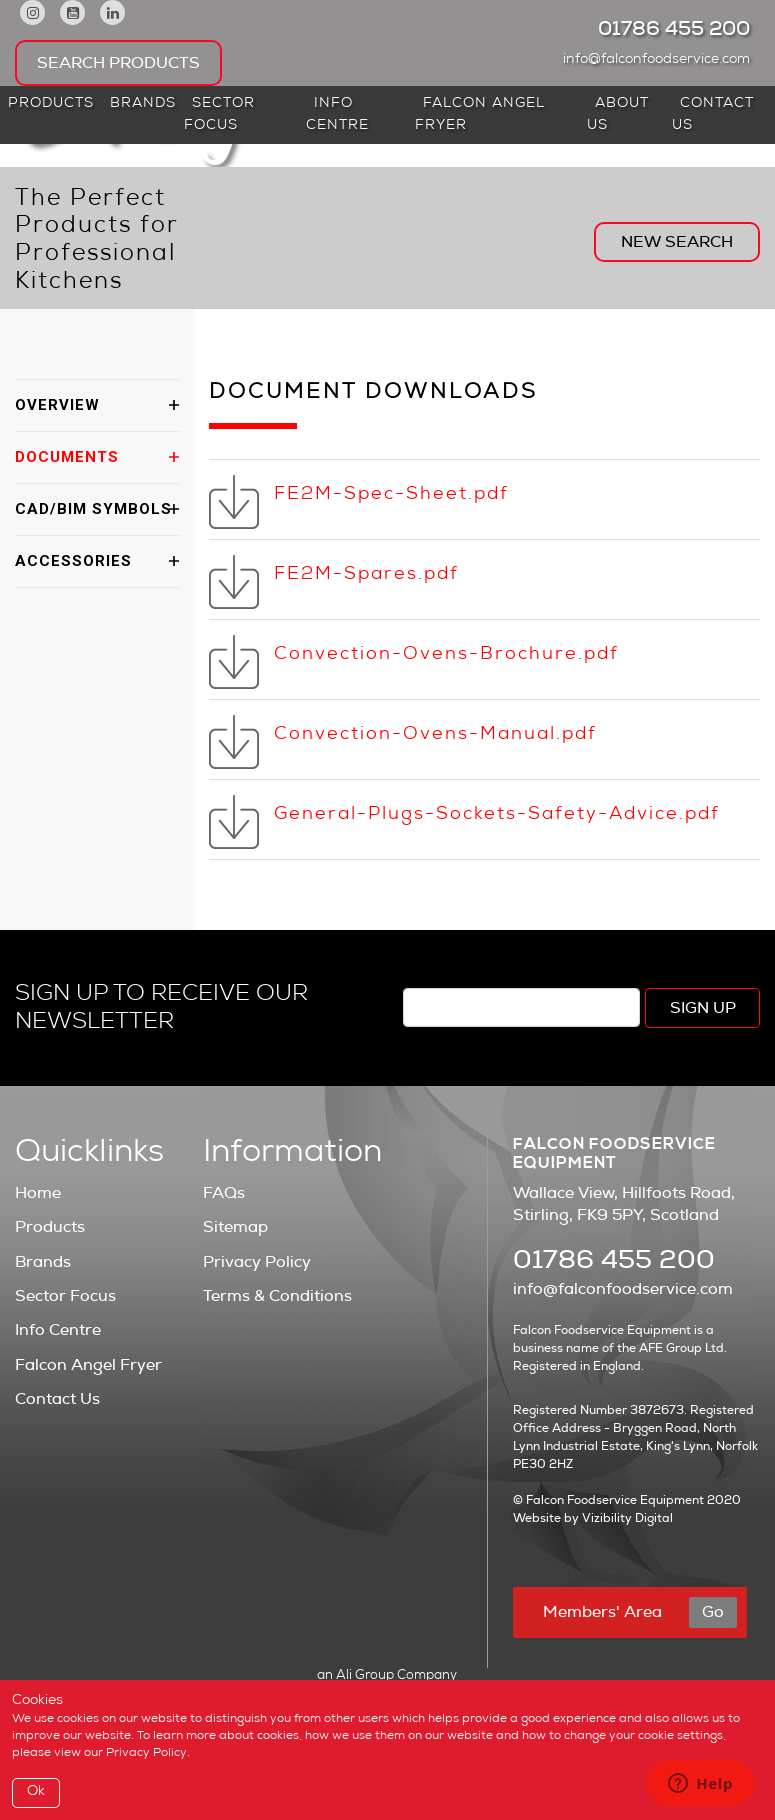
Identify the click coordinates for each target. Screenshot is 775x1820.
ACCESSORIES (73, 561)
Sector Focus (219, 115)
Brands (143, 104)
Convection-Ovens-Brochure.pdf (446, 655)
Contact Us (713, 115)
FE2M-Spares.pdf (366, 575)
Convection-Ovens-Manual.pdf (435, 735)
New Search (677, 242)
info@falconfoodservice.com (661, 60)
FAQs (224, 1193)
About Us (618, 115)
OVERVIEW (57, 405)
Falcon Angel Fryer (480, 115)
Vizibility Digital (627, 1518)
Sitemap (235, 1227)
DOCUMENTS (67, 457)
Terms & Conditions (277, 1296)
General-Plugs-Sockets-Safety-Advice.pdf (497, 815)
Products (51, 104)
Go (713, 1612)
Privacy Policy (257, 1262)
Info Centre (337, 115)
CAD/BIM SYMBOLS (93, 509)
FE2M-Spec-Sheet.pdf (391, 495)
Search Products (118, 63)
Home (38, 1193)
